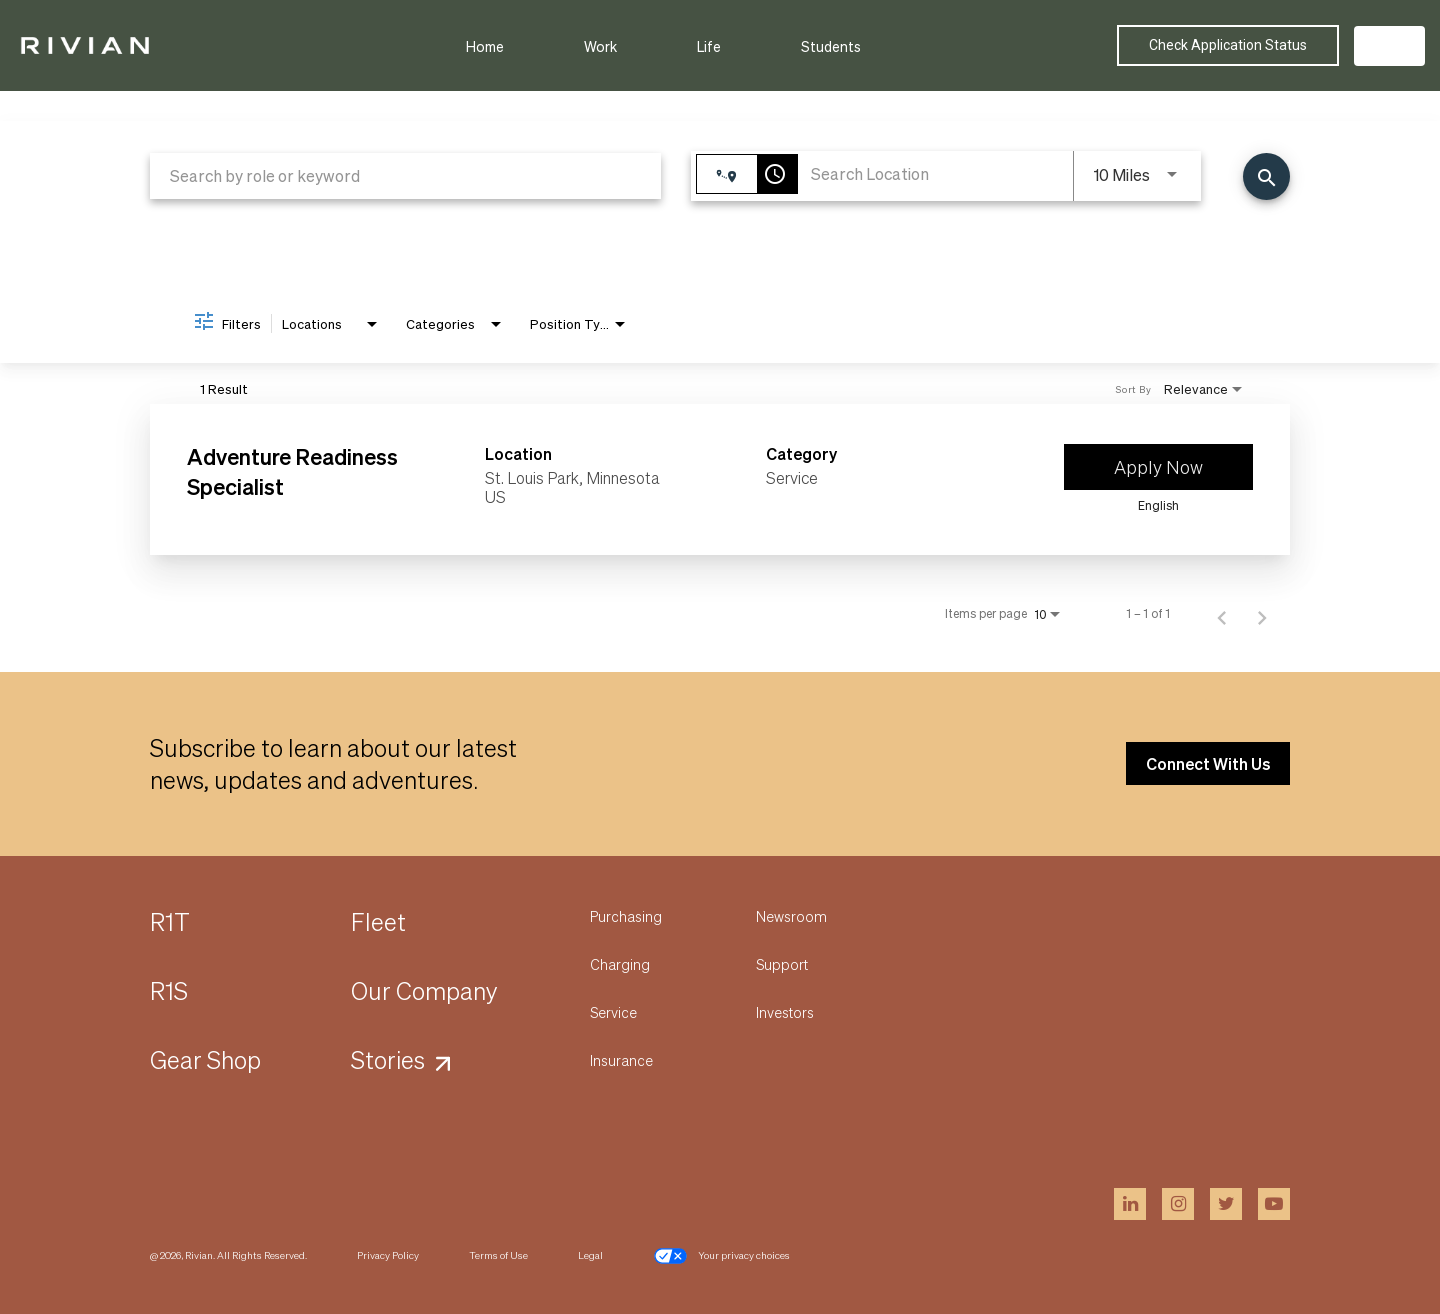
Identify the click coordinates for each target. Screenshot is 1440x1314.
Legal (590, 1255)
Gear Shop (205, 1059)
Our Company (424, 990)
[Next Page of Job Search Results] (1262, 614)
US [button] (1389, 45)
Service (613, 1012)
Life (709, 46)
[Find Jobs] (1266, 176)
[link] (720, 479)
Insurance (621, 1060)
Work (600, 46)
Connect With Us (1208, 763)
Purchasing (626, 916)
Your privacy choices (721, 1256)
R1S (169, 990)
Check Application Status (1228, 45)
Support (782, 964)
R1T (170, 921)
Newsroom (791, 916)
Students (831, 46)
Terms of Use (498, 1255)
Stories (388, 1059)
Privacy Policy (388, 1255)
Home (485, 46)
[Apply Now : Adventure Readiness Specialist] (1158, 467)
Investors (785, 1012)
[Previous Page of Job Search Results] (1222, 614)
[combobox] (405, 175)
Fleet (378, 921)
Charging (620, 964)
